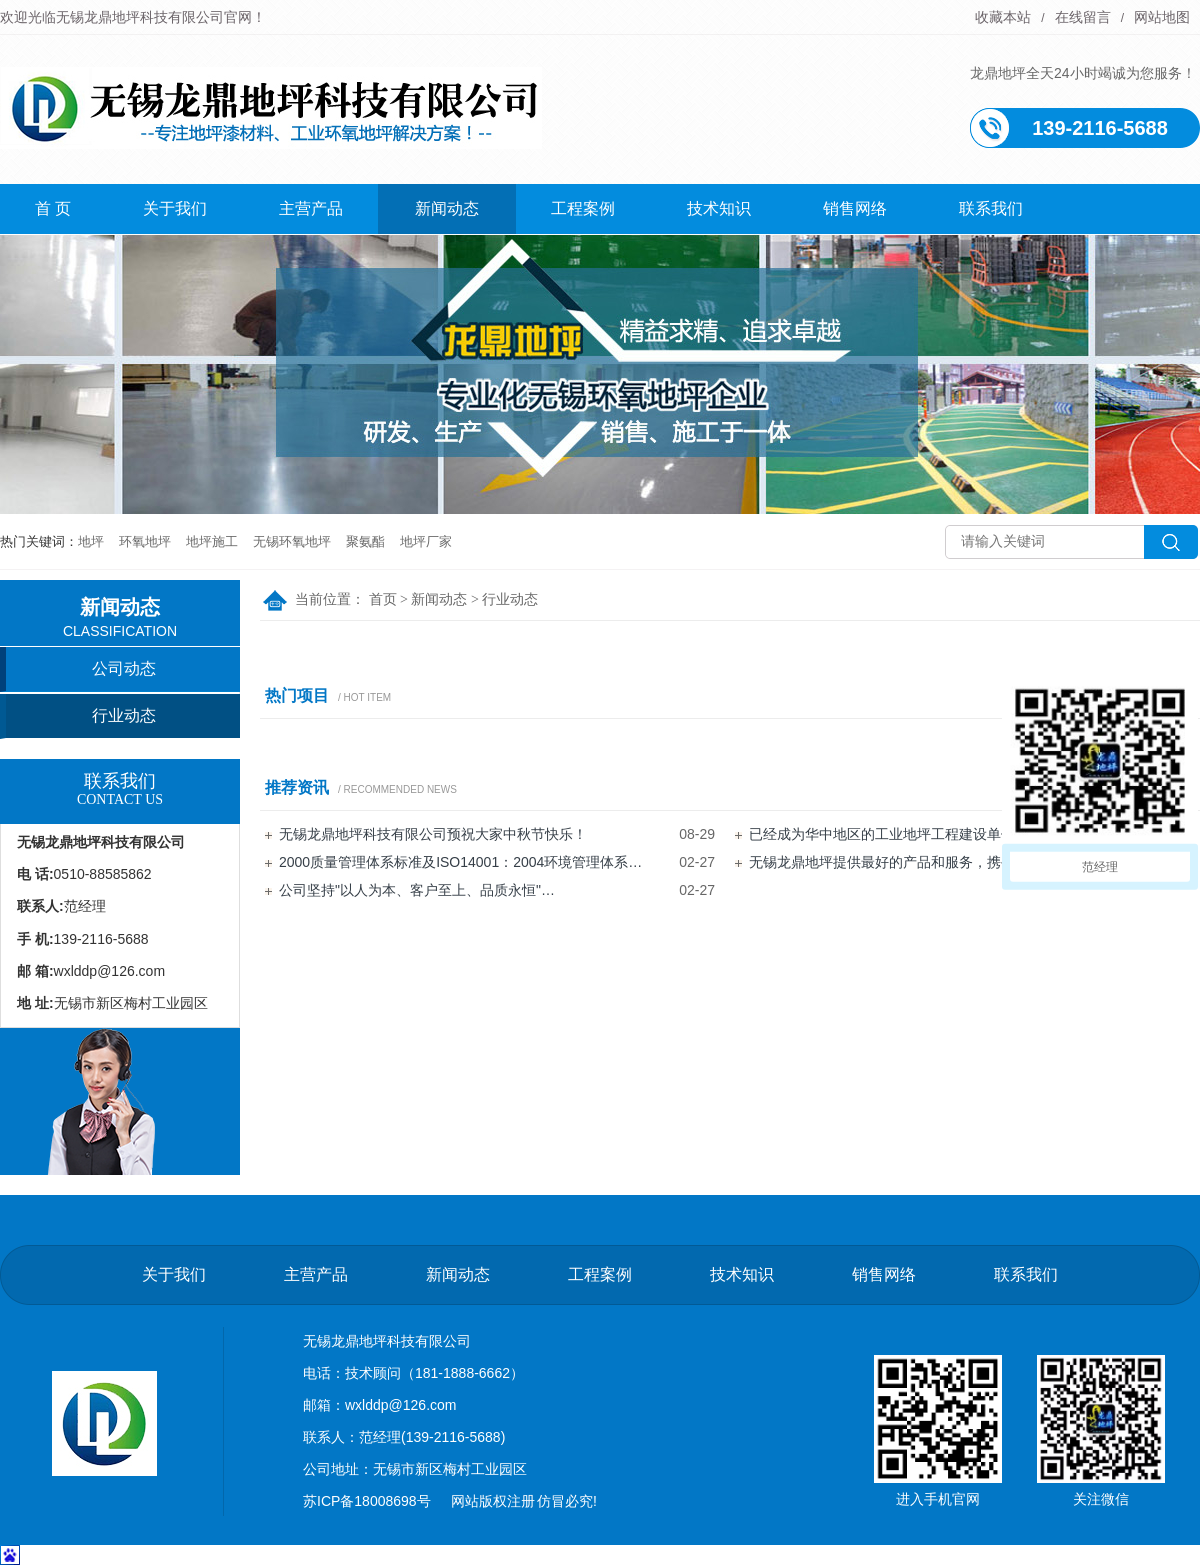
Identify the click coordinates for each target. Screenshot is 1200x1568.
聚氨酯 (365, 541)
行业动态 (510, 599)
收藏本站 (1003, 17)
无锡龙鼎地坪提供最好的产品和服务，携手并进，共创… (924, 862)
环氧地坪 (145, 541)
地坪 (91, 541)
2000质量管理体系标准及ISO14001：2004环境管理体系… (460, 862)
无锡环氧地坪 (292, 541)
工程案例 (583, 208)
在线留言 (1083, 17)
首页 (383, 599)
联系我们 (991, 208)
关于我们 (175, 208)
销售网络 (855, 208)
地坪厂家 (426, 541)
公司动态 (124, 668)
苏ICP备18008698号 (367, 1501)
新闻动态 (447, 208)
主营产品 (311, 208)
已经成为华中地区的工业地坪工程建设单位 (882, 834)
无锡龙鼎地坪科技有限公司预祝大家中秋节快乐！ (433, 834)
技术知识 (719, 208)
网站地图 (1162, 17)
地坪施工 (212, 541)
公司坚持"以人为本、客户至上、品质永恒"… (417, 890)
